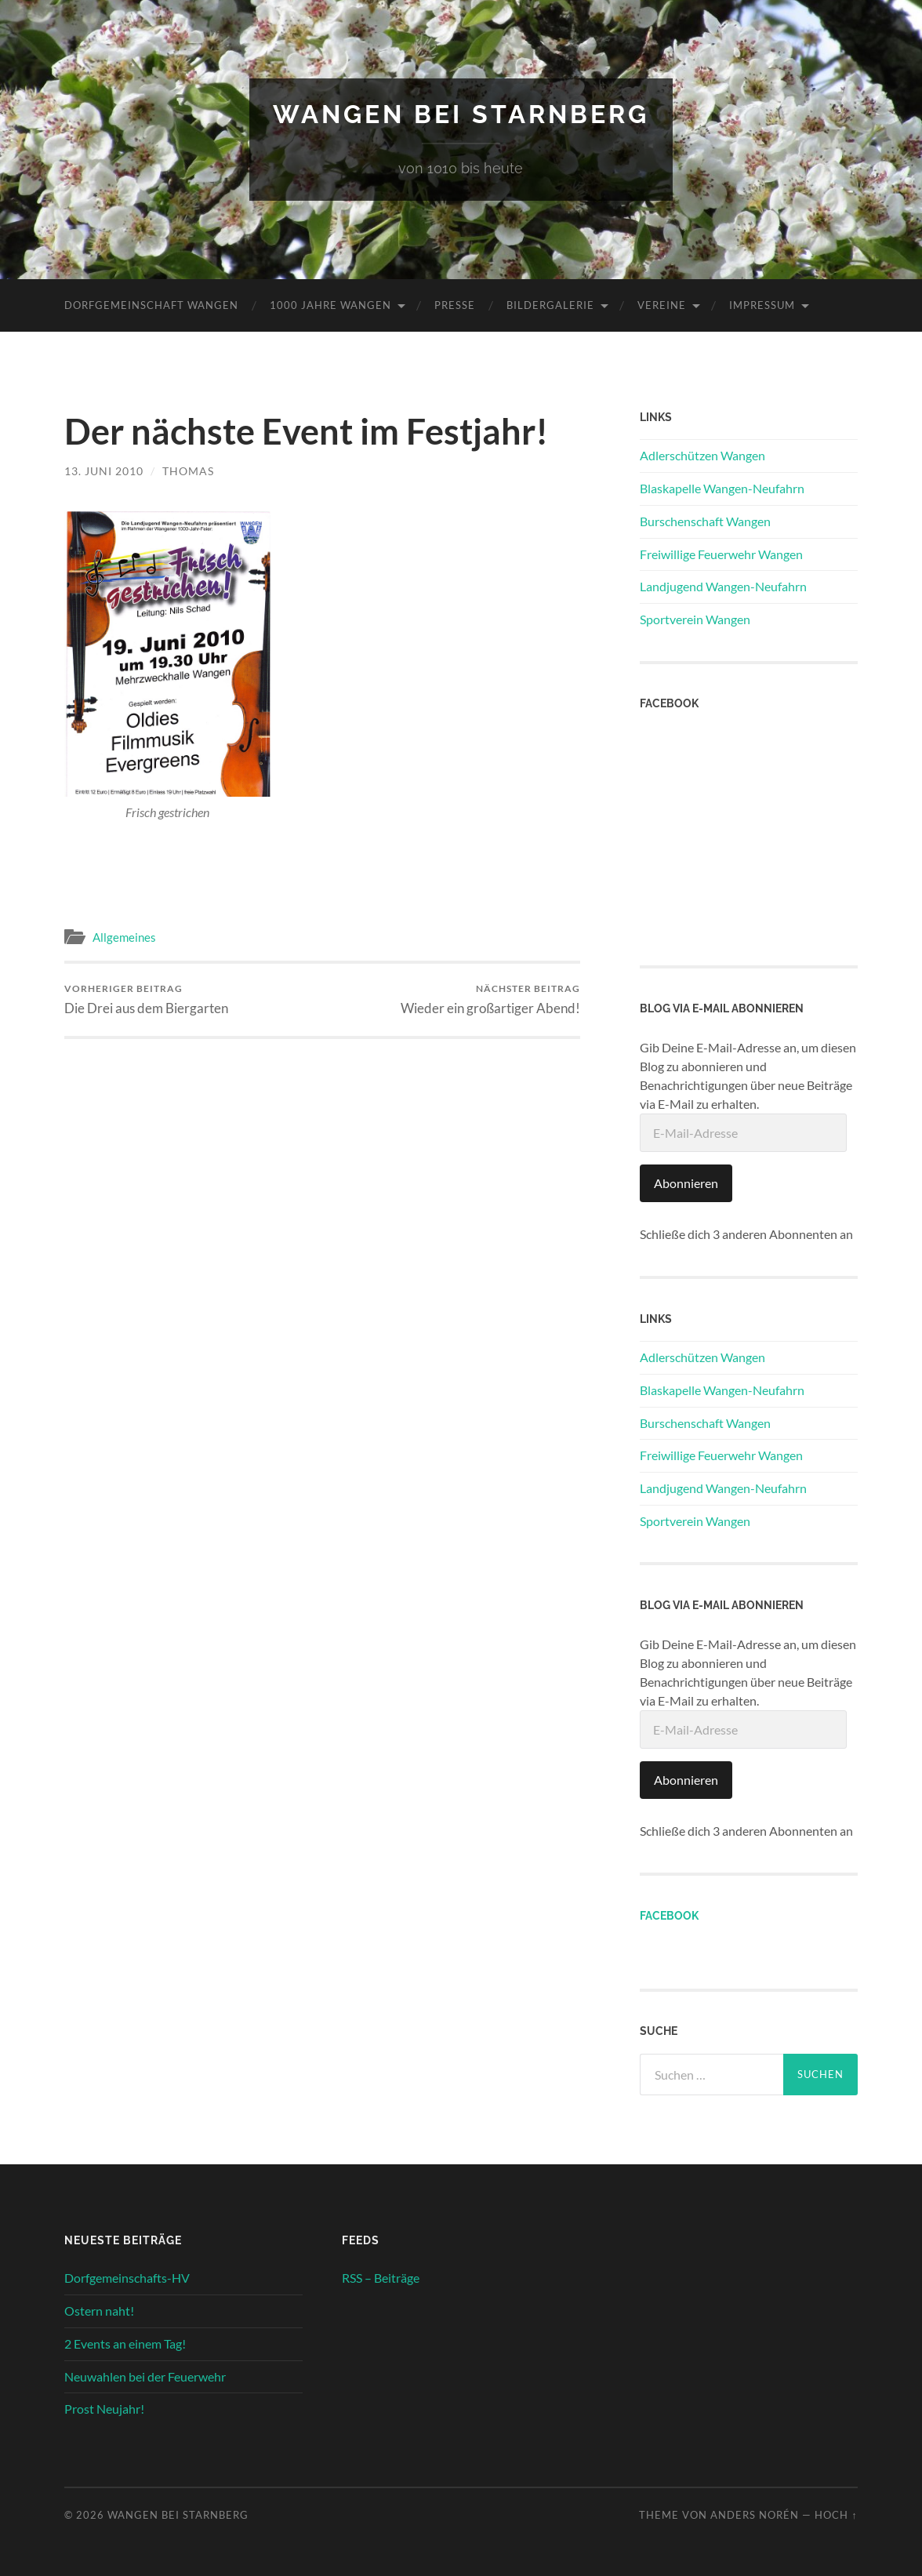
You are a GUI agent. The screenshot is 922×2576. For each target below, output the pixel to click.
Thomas (188, 471)
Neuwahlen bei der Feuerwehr (145, 2376)
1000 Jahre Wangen (330, 305)
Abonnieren (686, 1182)
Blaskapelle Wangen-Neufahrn (722, 488)
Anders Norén (754, 2515)
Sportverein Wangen (695, 619)
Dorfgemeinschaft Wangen (151, 305)
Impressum (762, 305)
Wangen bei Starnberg (461, 114)
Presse (454, 305)
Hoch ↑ (836, 2515)
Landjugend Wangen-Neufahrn (723, 586)
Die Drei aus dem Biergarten (146, 999)
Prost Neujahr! (104, 2408)
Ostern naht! (99, 2310)
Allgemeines (124, 937)
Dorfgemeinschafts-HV (127, 2277)
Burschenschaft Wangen (705, 521)
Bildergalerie (550, 305)
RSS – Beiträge (380, 2277)
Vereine (661, 305)
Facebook (669, 1915)
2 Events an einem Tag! (125, 2343)
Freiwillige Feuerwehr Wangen (721, 554)
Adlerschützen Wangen (702, 455)
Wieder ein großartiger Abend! (490, 999)
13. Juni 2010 (103, 471)
